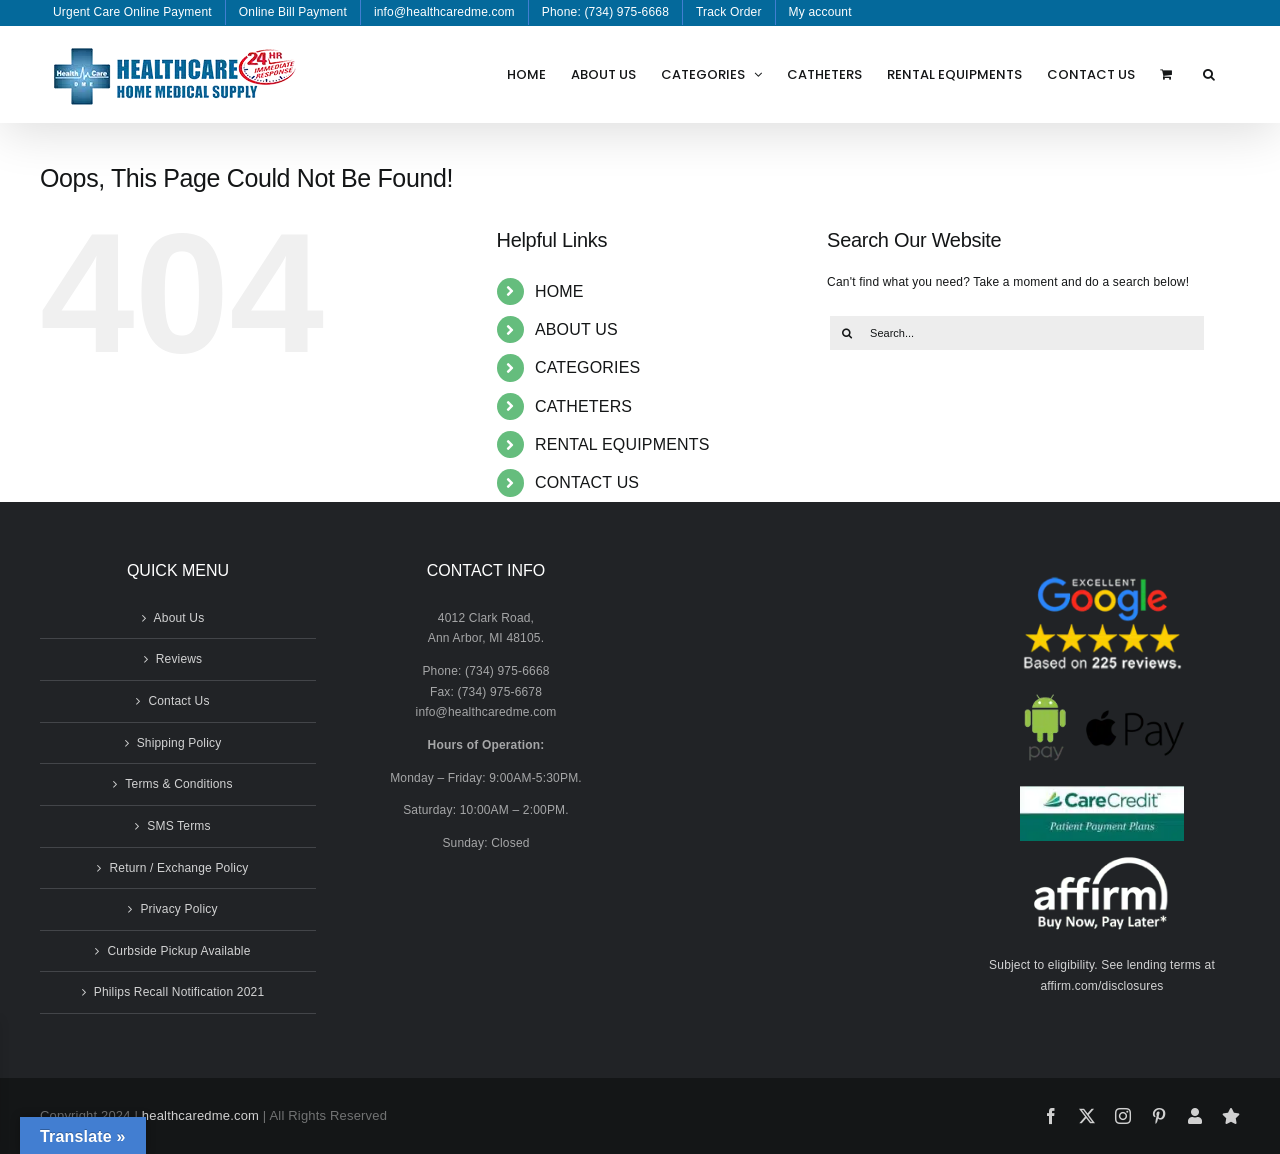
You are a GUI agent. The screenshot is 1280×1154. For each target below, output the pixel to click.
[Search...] (1017, 333)
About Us (179, 618)
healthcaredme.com (200, 1115)
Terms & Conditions (178, 784)
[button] (1209, 74)
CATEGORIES (588, 367)
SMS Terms (178, 826)
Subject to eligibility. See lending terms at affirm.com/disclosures (1102, 975)
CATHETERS (583, 406)
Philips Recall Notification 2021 (179, 992)
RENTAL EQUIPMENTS (622, 444)
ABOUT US (576, 329)
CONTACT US (587, 482)
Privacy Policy (178, 909)
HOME (559, 291)
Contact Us (178, 701)
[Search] (847, 333)
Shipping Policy (179, 743)
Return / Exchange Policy (178, 868)
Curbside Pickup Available (178, 951)
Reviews (179, 659)
